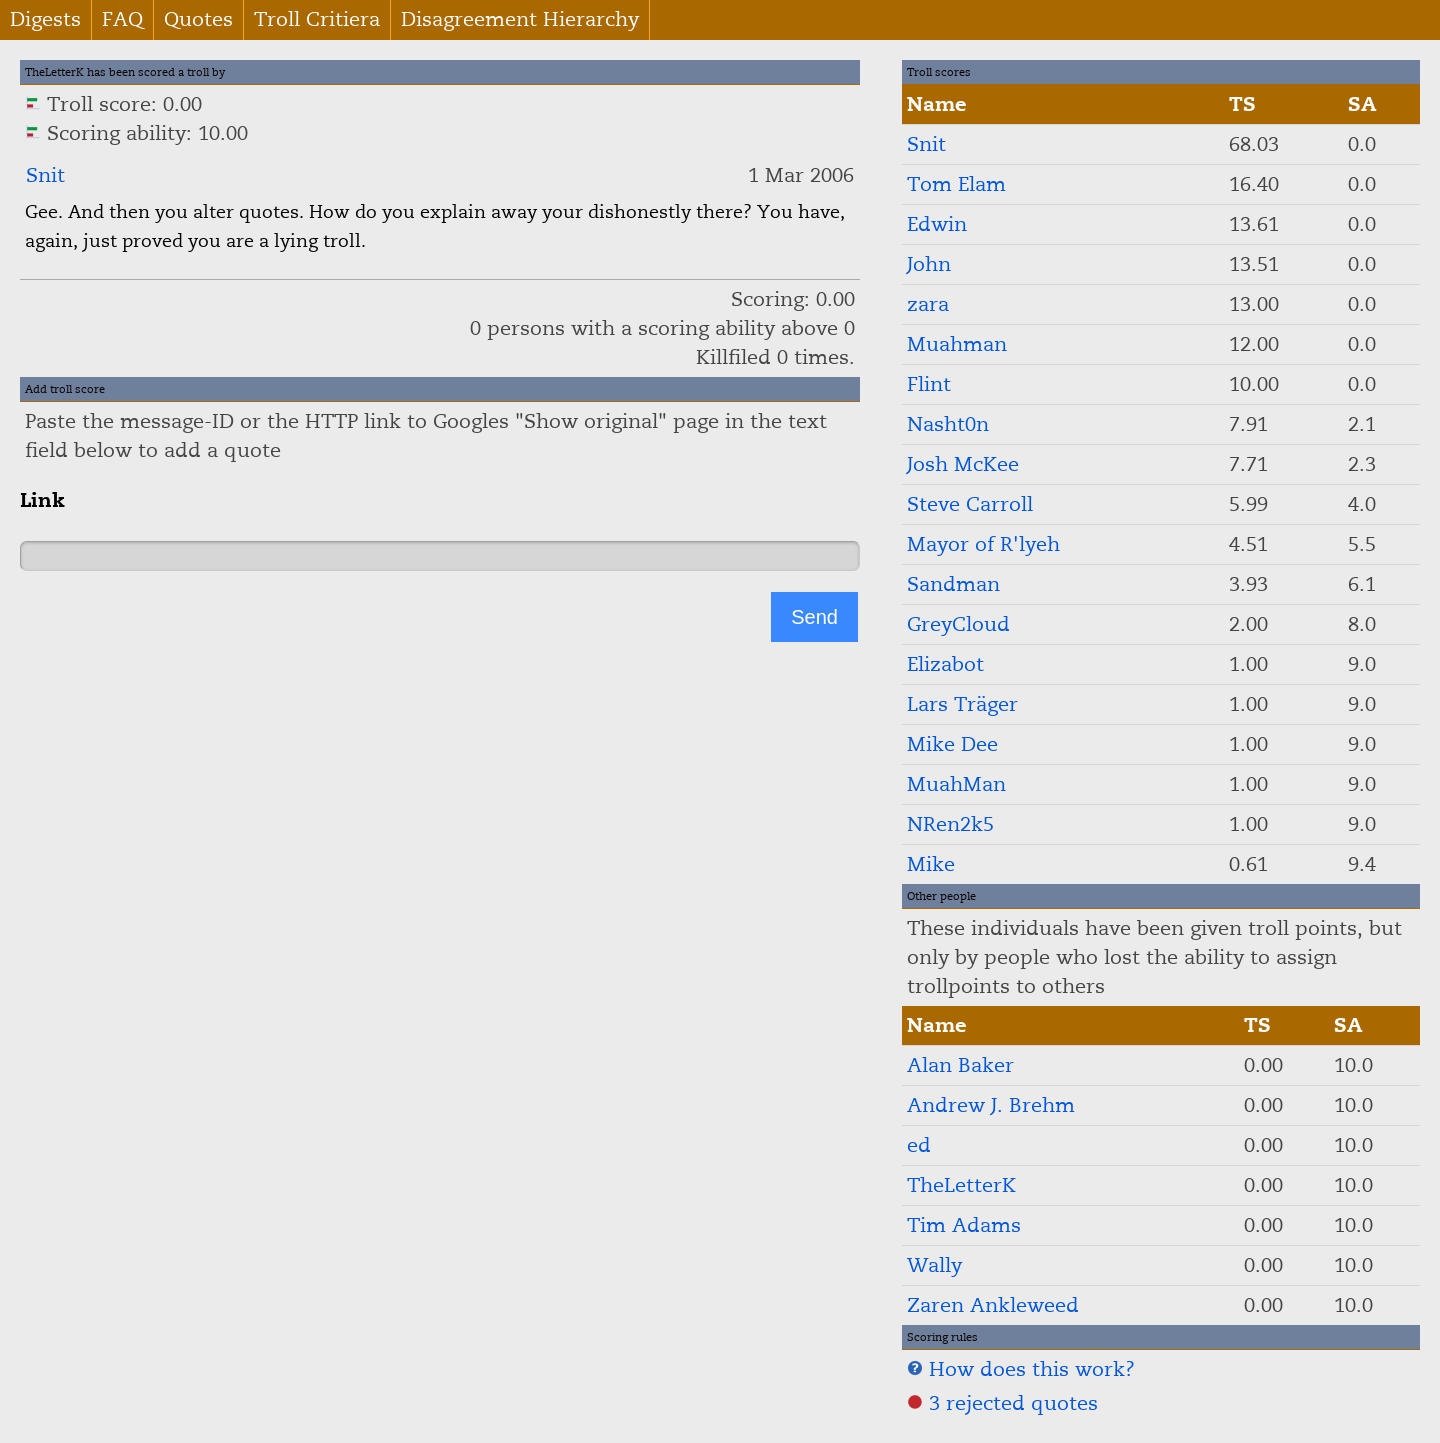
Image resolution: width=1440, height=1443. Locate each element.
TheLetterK (961, 1185)
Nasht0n (948, 424)
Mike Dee (952, 744)
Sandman (953, 584)
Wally (934, 1265)
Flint (929, 384)
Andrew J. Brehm (991, 1105)
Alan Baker (960, 1065)
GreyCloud (958, 624)
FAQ (122, 19)
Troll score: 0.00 (113, 104)
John (929, 264)
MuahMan (956, 784)
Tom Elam (956, 184)
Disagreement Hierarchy (520, 19)
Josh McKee (963, 464)
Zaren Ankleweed (993, 1305)
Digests (45, 19)
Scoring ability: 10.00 (136, 133)
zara (928, 304)
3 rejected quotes (1002, 1403)
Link (42, 500)
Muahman (957, 344)
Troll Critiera (317, 19)
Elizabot (945, 664)
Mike (931, 864)
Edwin (937, 224)
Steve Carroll (970, 504)
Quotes (198, 19)
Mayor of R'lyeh (983, 544)
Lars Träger (962, 704)
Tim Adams (964, 1225)
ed (919, 1145)
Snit (45, 175)
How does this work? (1021, 1369)
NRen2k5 (950, 824)
